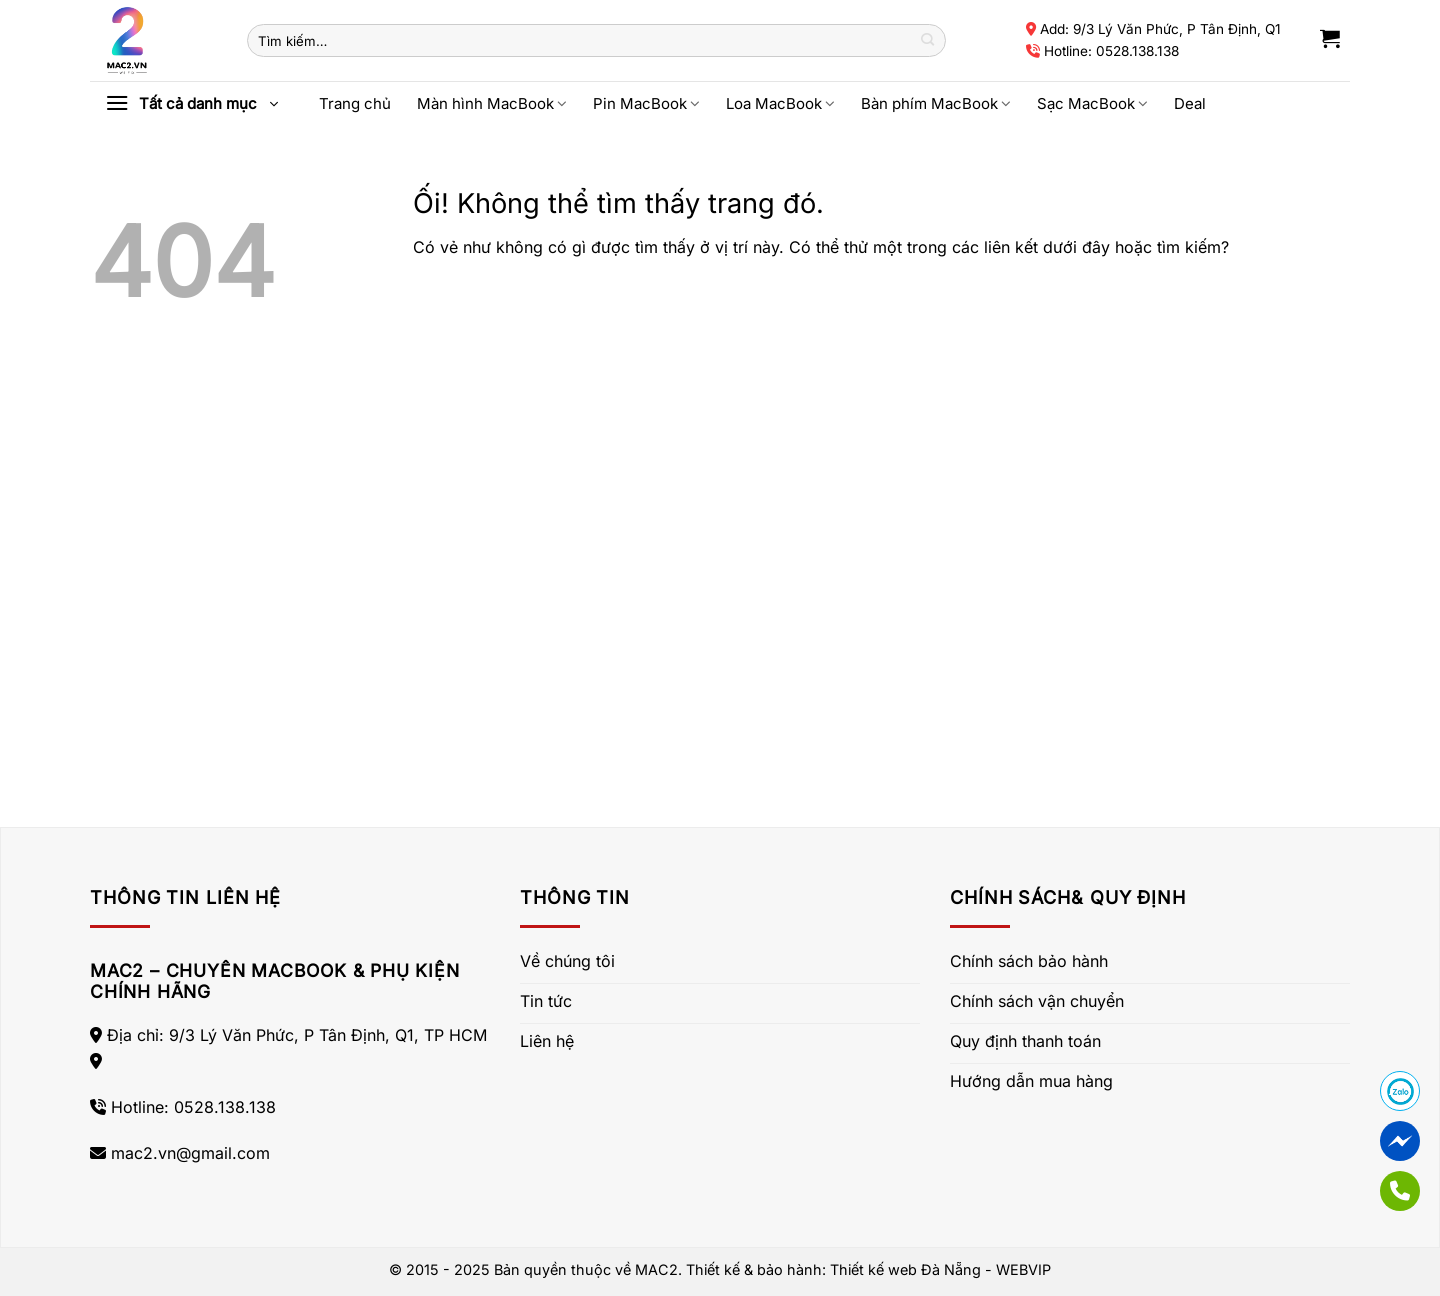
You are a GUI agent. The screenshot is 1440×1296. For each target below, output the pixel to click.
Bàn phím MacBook (936, 103)
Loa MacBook (780, 103)
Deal (1190, 103)
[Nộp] (927, 41)
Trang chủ (355, 103)
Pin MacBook (646, 103)
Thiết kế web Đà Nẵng (905, 1269)
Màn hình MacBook (492, 103)
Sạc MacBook (1092, 103)
